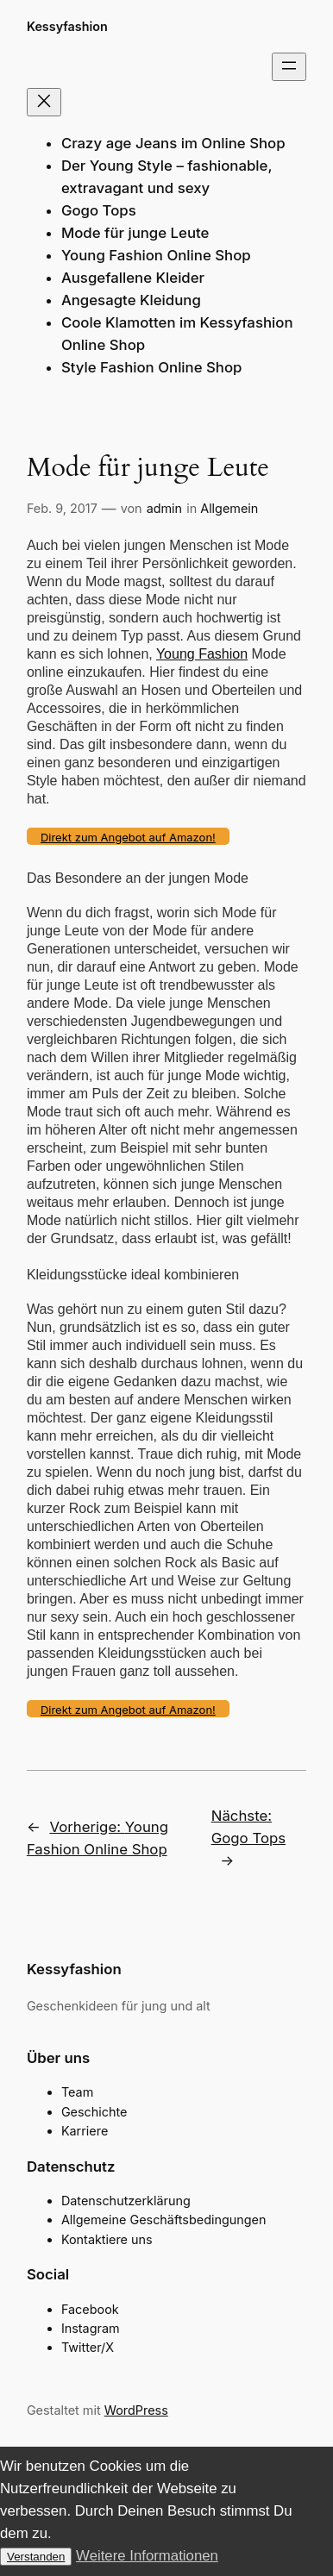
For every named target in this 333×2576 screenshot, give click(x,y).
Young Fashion (202, 654)
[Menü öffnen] (289, 67)
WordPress (136, 2410)
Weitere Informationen (147, 2556)
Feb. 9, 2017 (62, 508)
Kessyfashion (67, 26)
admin (165, 508)
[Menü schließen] (44, 102)
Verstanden (36, 2556)
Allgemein (229, 508)
